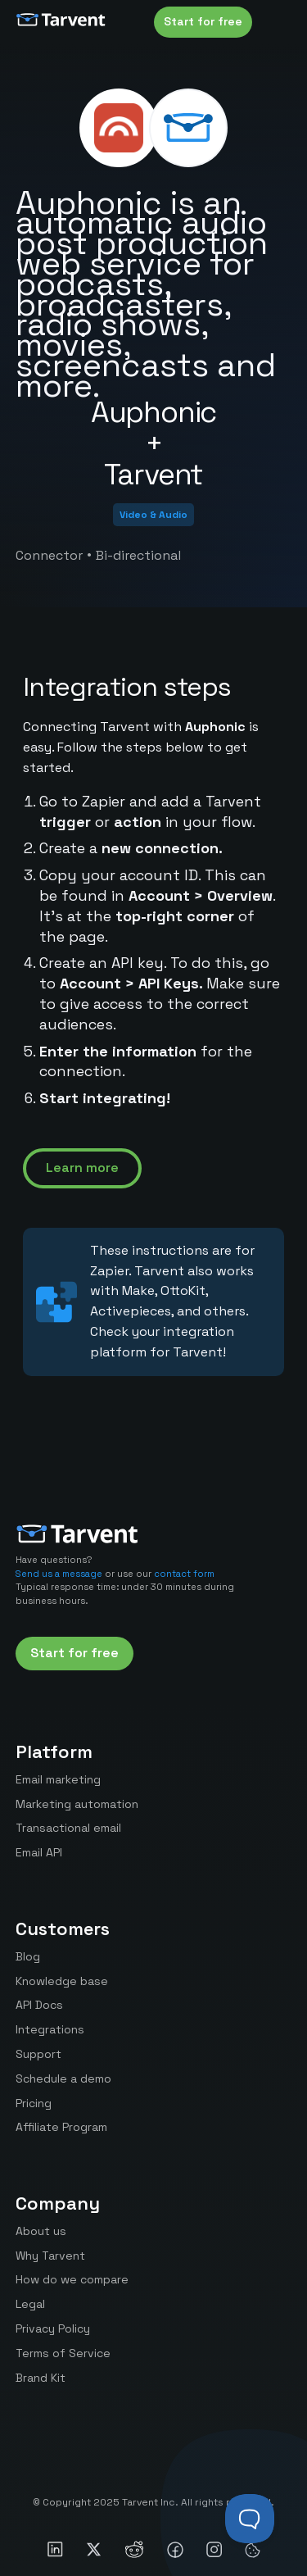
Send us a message (59, 1573)
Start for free (203, 21)
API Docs (39, 2004)
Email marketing (58, 1779)
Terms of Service (63, 2353)
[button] (275, 22)
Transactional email (68, 1827)
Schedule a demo (63, 2078)
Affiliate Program (61, 2126)
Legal (30, 2304)
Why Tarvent (50, 2255)
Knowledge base (62, 1981)
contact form (184, 1573)
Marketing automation (77, 1804)
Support (38, 2054)
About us (41, 2231)
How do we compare (72, 2279)
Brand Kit (40, 2377)
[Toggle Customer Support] (249, 2518)
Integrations (50, 2029)
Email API (39, 1852)
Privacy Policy (53, 2328)
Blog (28, 1956)
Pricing (34, 2103)
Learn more (82, 1167)
